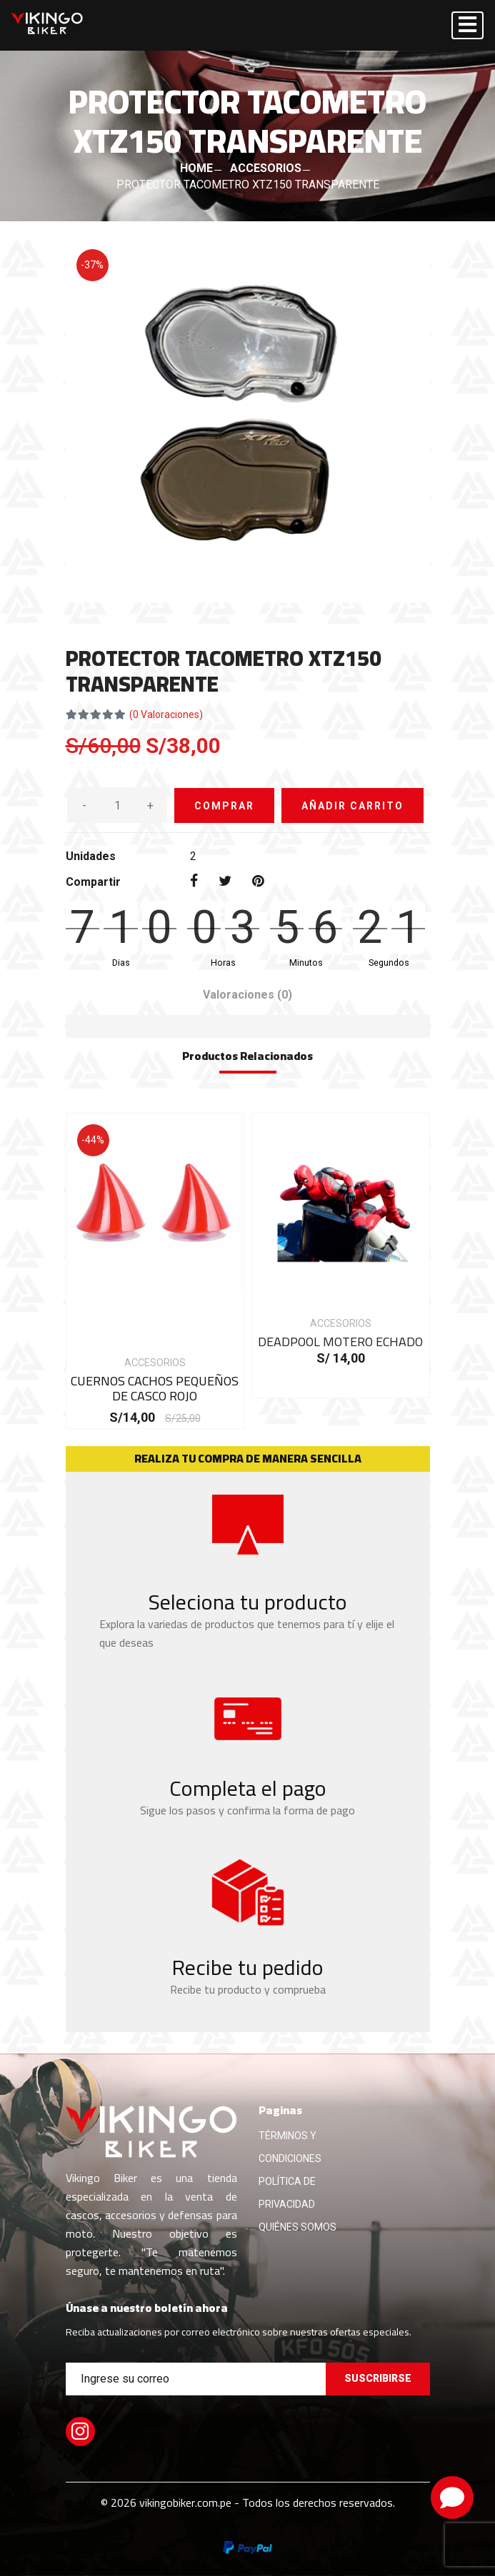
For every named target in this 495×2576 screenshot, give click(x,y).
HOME (196, 168)
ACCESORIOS (265, 168)
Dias (121, 962)
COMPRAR (224, 806)
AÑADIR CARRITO (352, 806)
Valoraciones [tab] (247, 994)
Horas (223, 962)
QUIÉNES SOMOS (297, 2227)
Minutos (306, 962)
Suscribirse (377, 2378)
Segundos (389, 962)
